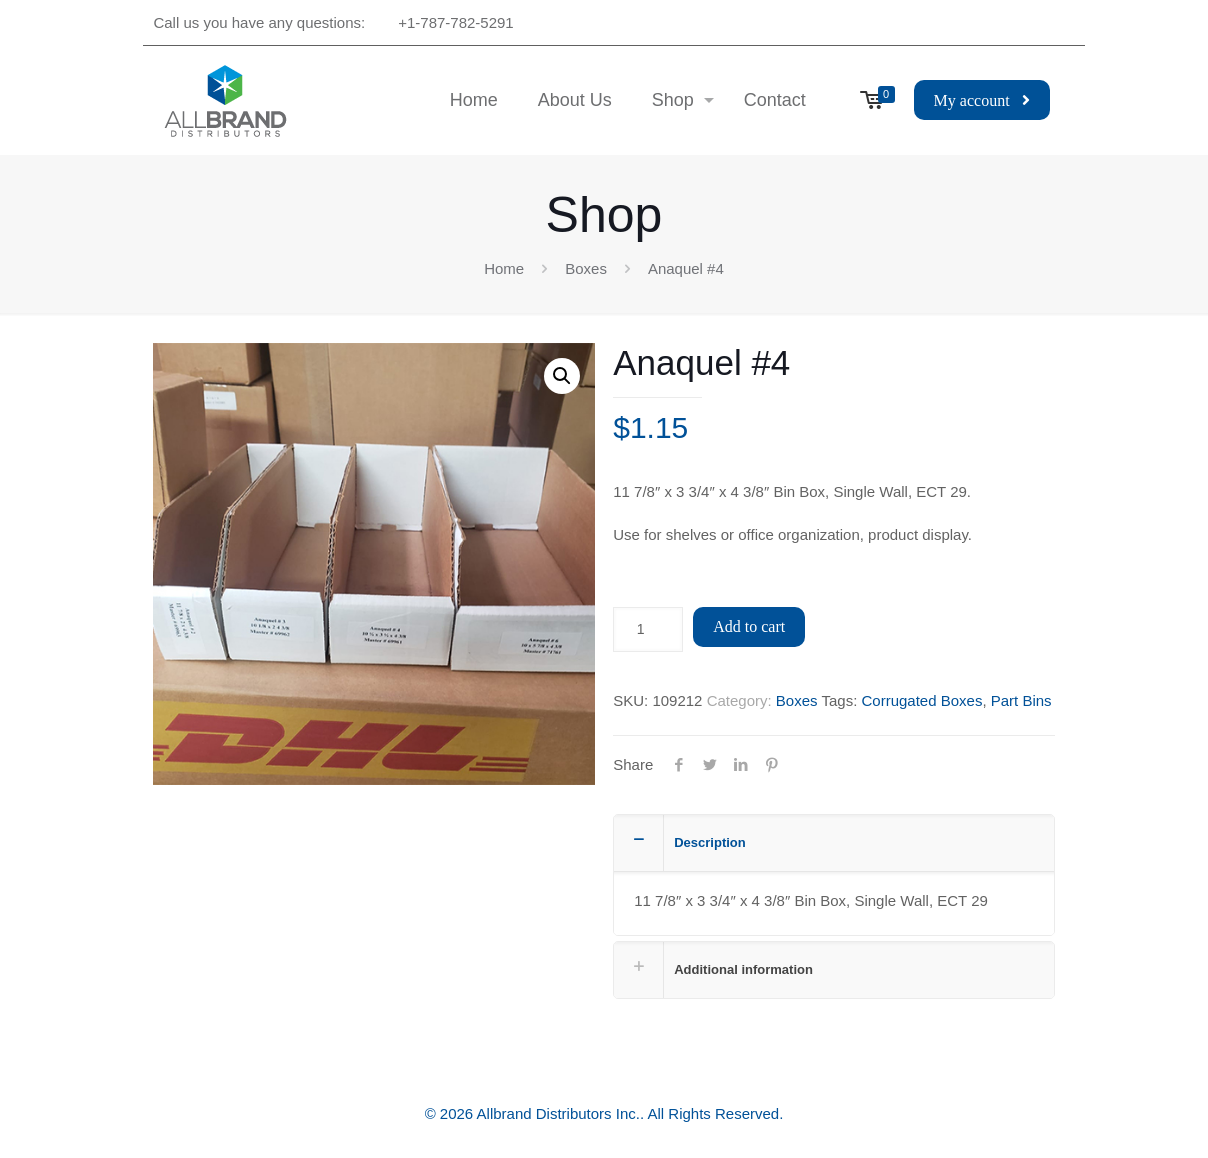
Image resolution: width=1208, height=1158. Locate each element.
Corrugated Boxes (921, 700)
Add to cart (749, 626)
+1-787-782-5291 (456, 22)
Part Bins (1021, 700)
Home (504, 268)
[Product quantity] (648, 629)
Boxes (586, 268)
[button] (562, 376)
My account (982, 100)
